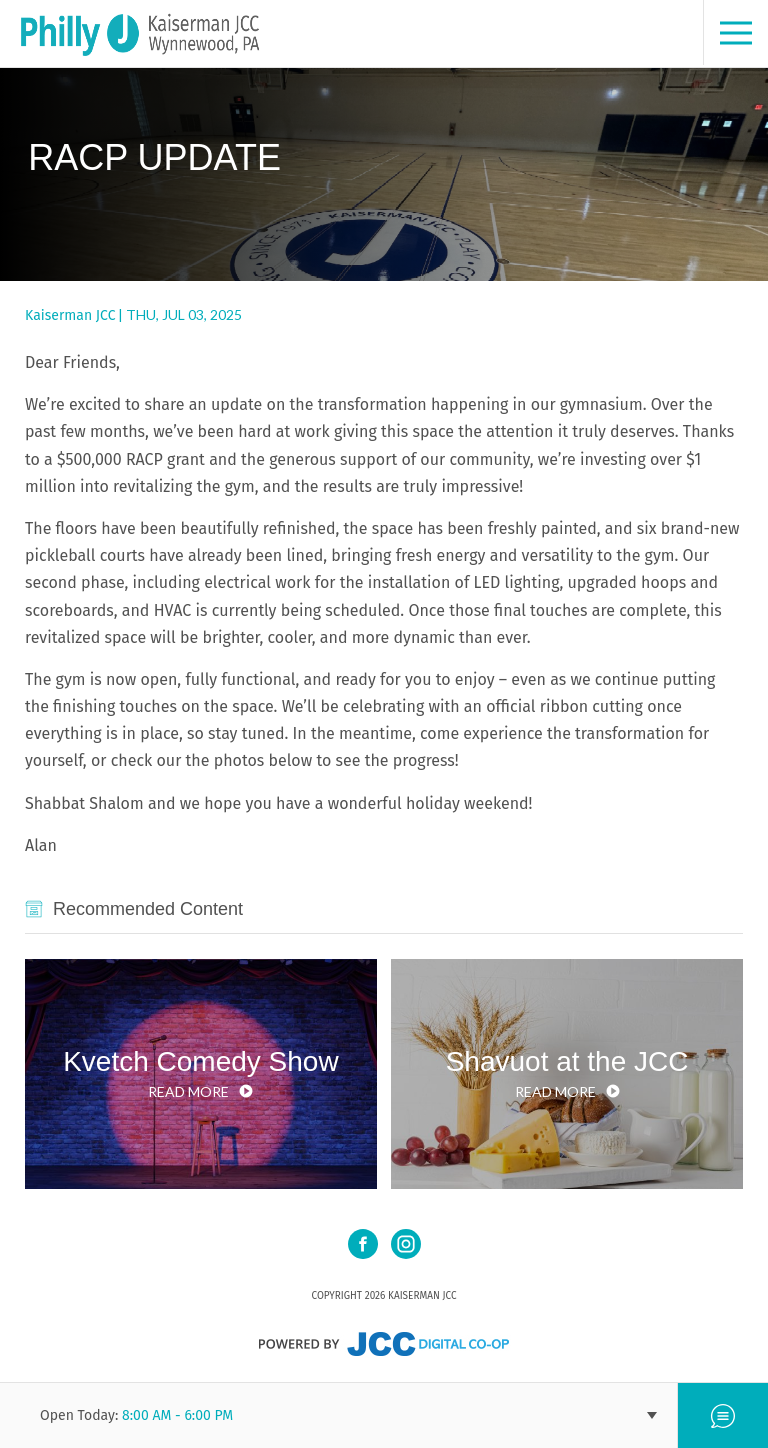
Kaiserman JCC (70, 315)
